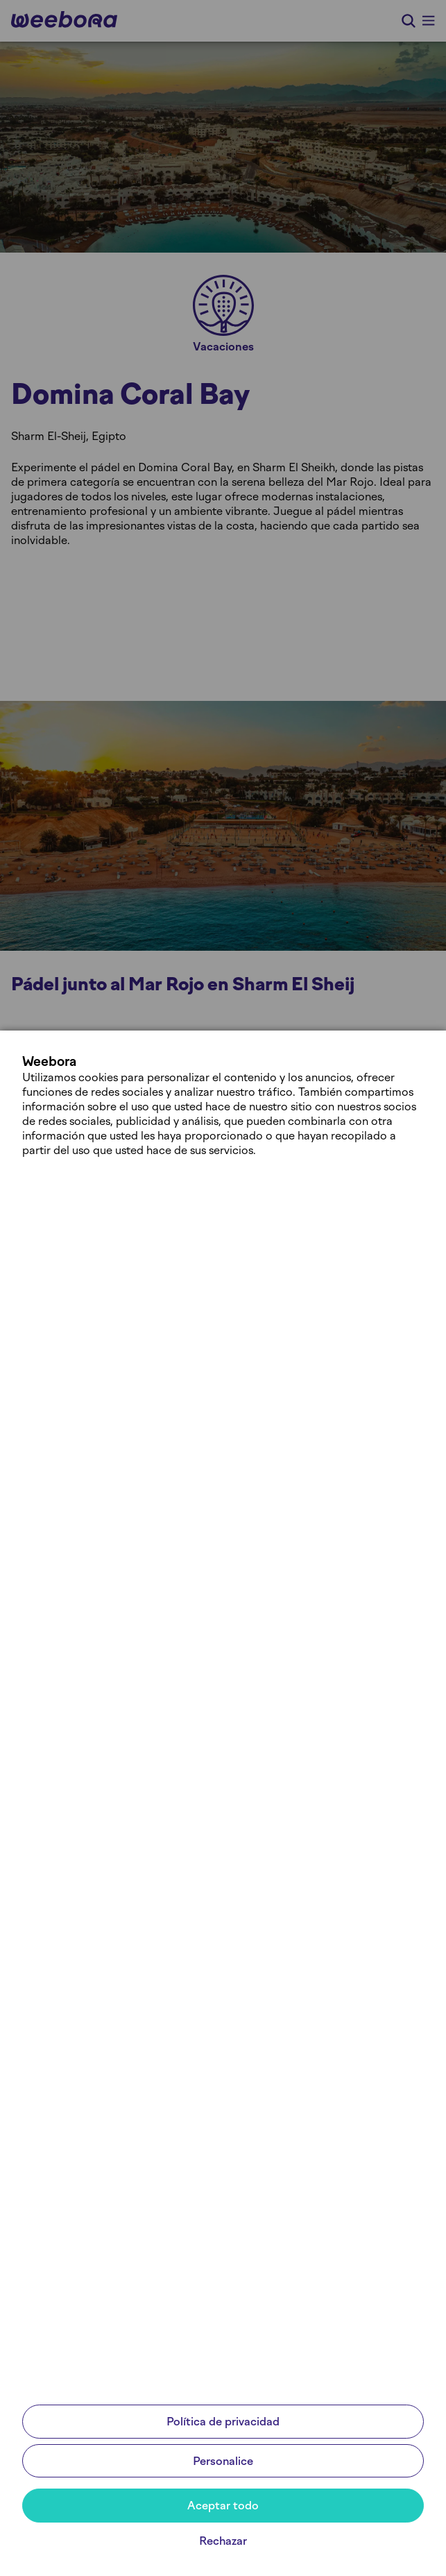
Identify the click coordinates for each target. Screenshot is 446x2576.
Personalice (223, 2461)
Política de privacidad (223, 2421)
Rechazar (223, 2541)
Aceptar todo (223, 2505)
